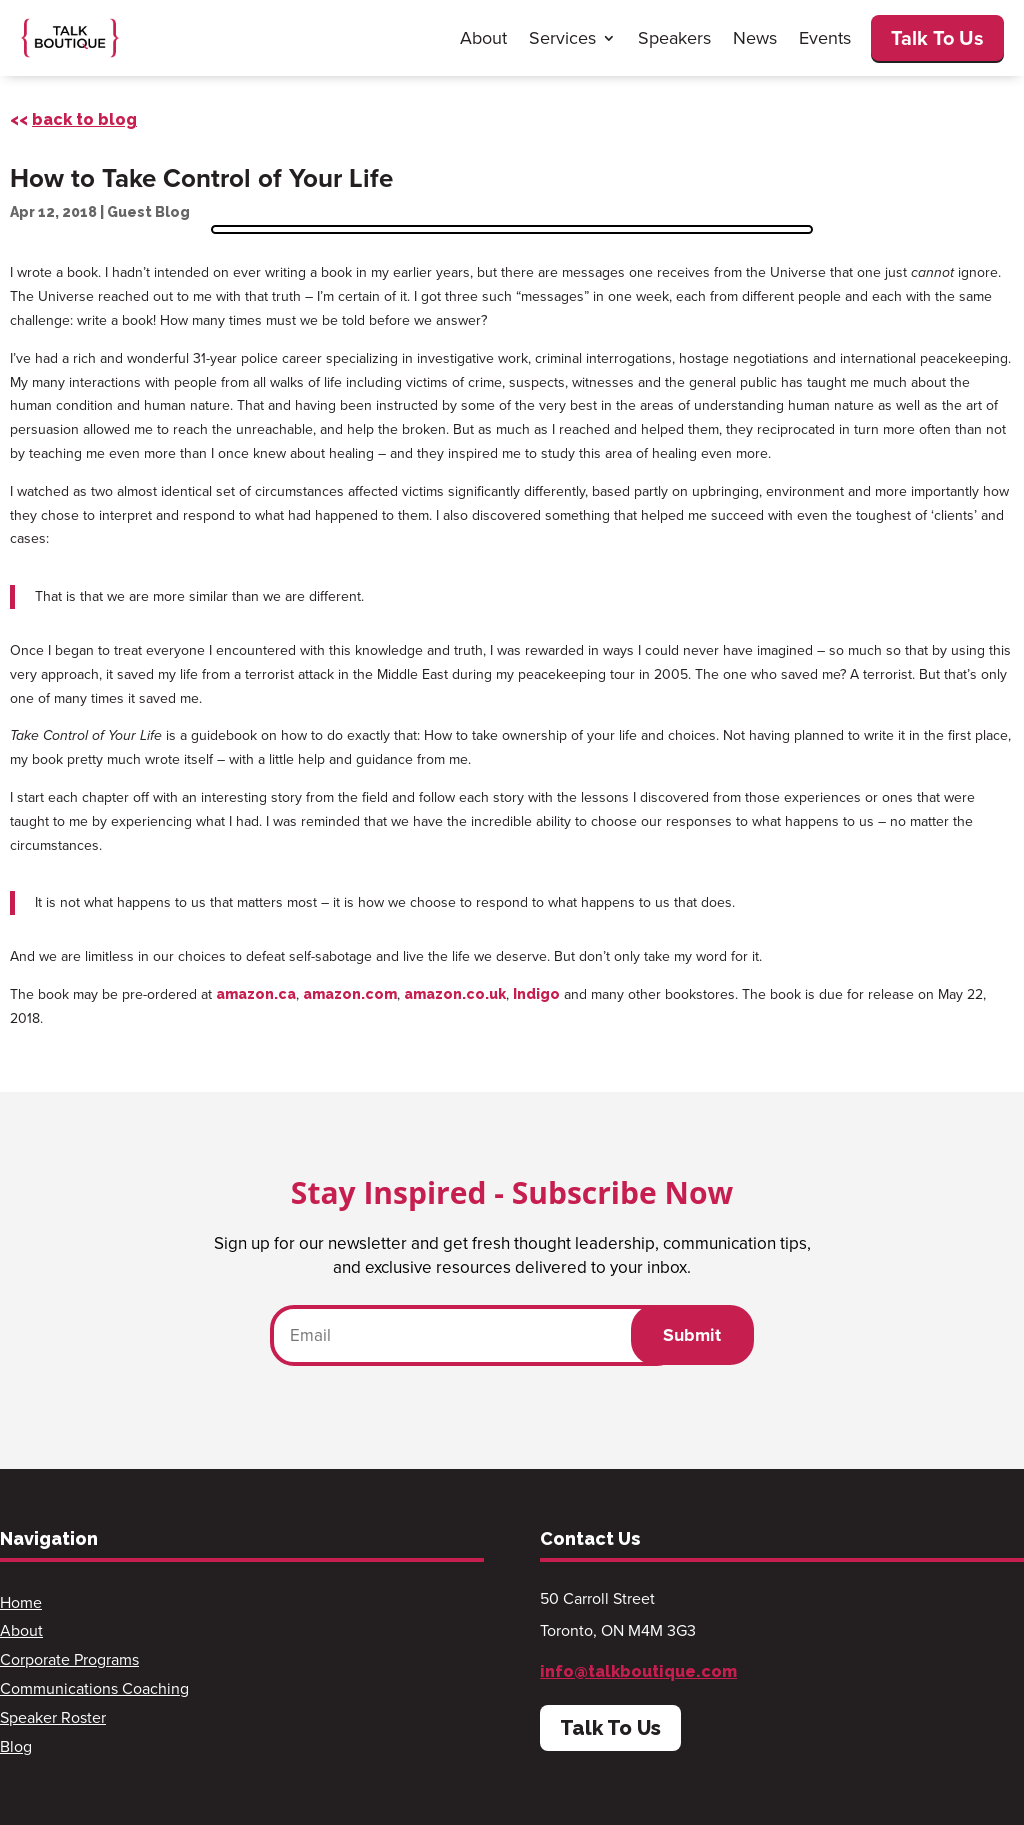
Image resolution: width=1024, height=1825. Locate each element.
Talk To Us (937, 38)
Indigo (536, 994)
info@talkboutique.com (638, 1671)
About (483, 38)
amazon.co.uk (455, 994)
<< (73, 119)
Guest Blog (148, 212)
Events (825, 38)
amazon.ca (256, 994)
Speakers (674, 38)
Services (562, 38)
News (755, 38)
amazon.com (350, 994)
